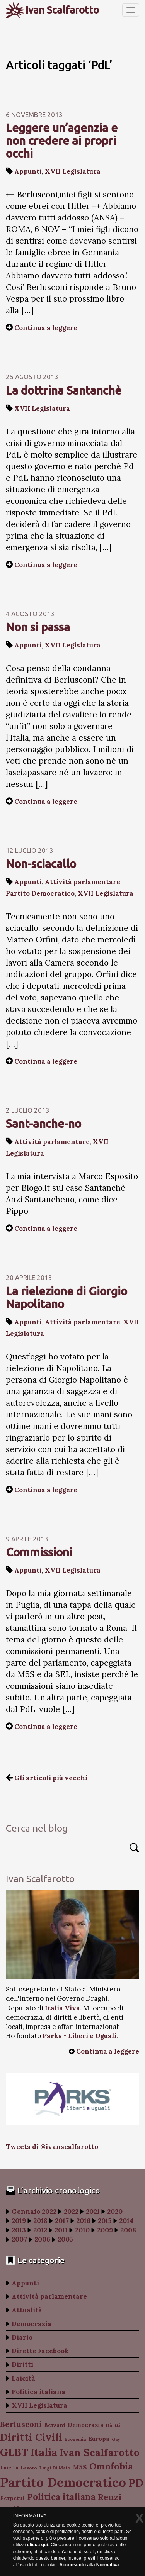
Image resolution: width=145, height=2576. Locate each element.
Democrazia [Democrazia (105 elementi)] (86, 2425)
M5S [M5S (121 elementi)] (80, 2467)
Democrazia (31, 2324)
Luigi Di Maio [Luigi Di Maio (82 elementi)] (54, 2468)
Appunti (28, 171)
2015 (105, 2221)
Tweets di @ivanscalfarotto (52, 2146)
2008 (128, 2230)
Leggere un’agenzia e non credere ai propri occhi (62, 140)
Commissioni (39, 1552)
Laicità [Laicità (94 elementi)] (9, 2467)
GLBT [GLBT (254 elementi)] (14, 2452)
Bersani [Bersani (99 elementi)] (54, 2425)
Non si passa (38, 627)
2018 (40, 2221)
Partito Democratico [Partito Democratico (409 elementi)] (63, 2482)
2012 (40, 2230)
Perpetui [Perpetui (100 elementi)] (12, 2498)
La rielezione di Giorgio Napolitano (66, 1297)
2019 (19, 2221)
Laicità (23, 2378)
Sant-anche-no (43, 1123)
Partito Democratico (40, 893)
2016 (83, 2221)
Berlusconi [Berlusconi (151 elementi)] (21, 2424)
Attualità (27, 2310)
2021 (93, 2211)
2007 (19, 2239)
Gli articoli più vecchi (46, 1777)
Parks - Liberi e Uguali (79, 2036)
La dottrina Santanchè (63, 390)
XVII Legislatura (73, 171)
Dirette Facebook (40, 2351)
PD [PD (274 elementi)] (135, 2483)
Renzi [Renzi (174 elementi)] (110, 2496)
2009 (105, 2230)
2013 (19, 2230)
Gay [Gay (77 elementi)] (116, 2439)
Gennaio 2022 (34, 2211)
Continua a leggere (45, 328)
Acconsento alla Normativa (89, 2565)
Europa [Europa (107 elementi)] (98, 2438)
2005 (65, 2239)
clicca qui (37, 2544)
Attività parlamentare (82, 882)
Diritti (22, 2364)
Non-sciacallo (41, 863)
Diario (22, 2337)
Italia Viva (62, 2008)
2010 (82, 2230)
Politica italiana (38, 2392)
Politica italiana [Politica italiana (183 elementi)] (61, 2496)
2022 (71, 2211)
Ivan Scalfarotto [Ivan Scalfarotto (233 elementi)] (100, 2452)
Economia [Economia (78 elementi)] (75, 2439)
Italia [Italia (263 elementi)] (44, 2452)
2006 (42, 2239)
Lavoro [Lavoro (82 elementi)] (29, 2468)
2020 (115, 2211)
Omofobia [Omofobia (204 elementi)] (111, 2466)
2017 (62, 2221)
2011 (61, 2230)
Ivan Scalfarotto (62, 10)
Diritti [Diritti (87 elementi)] (113, 2425)
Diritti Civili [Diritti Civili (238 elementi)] (31, 2437)
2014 (126, 2221)
